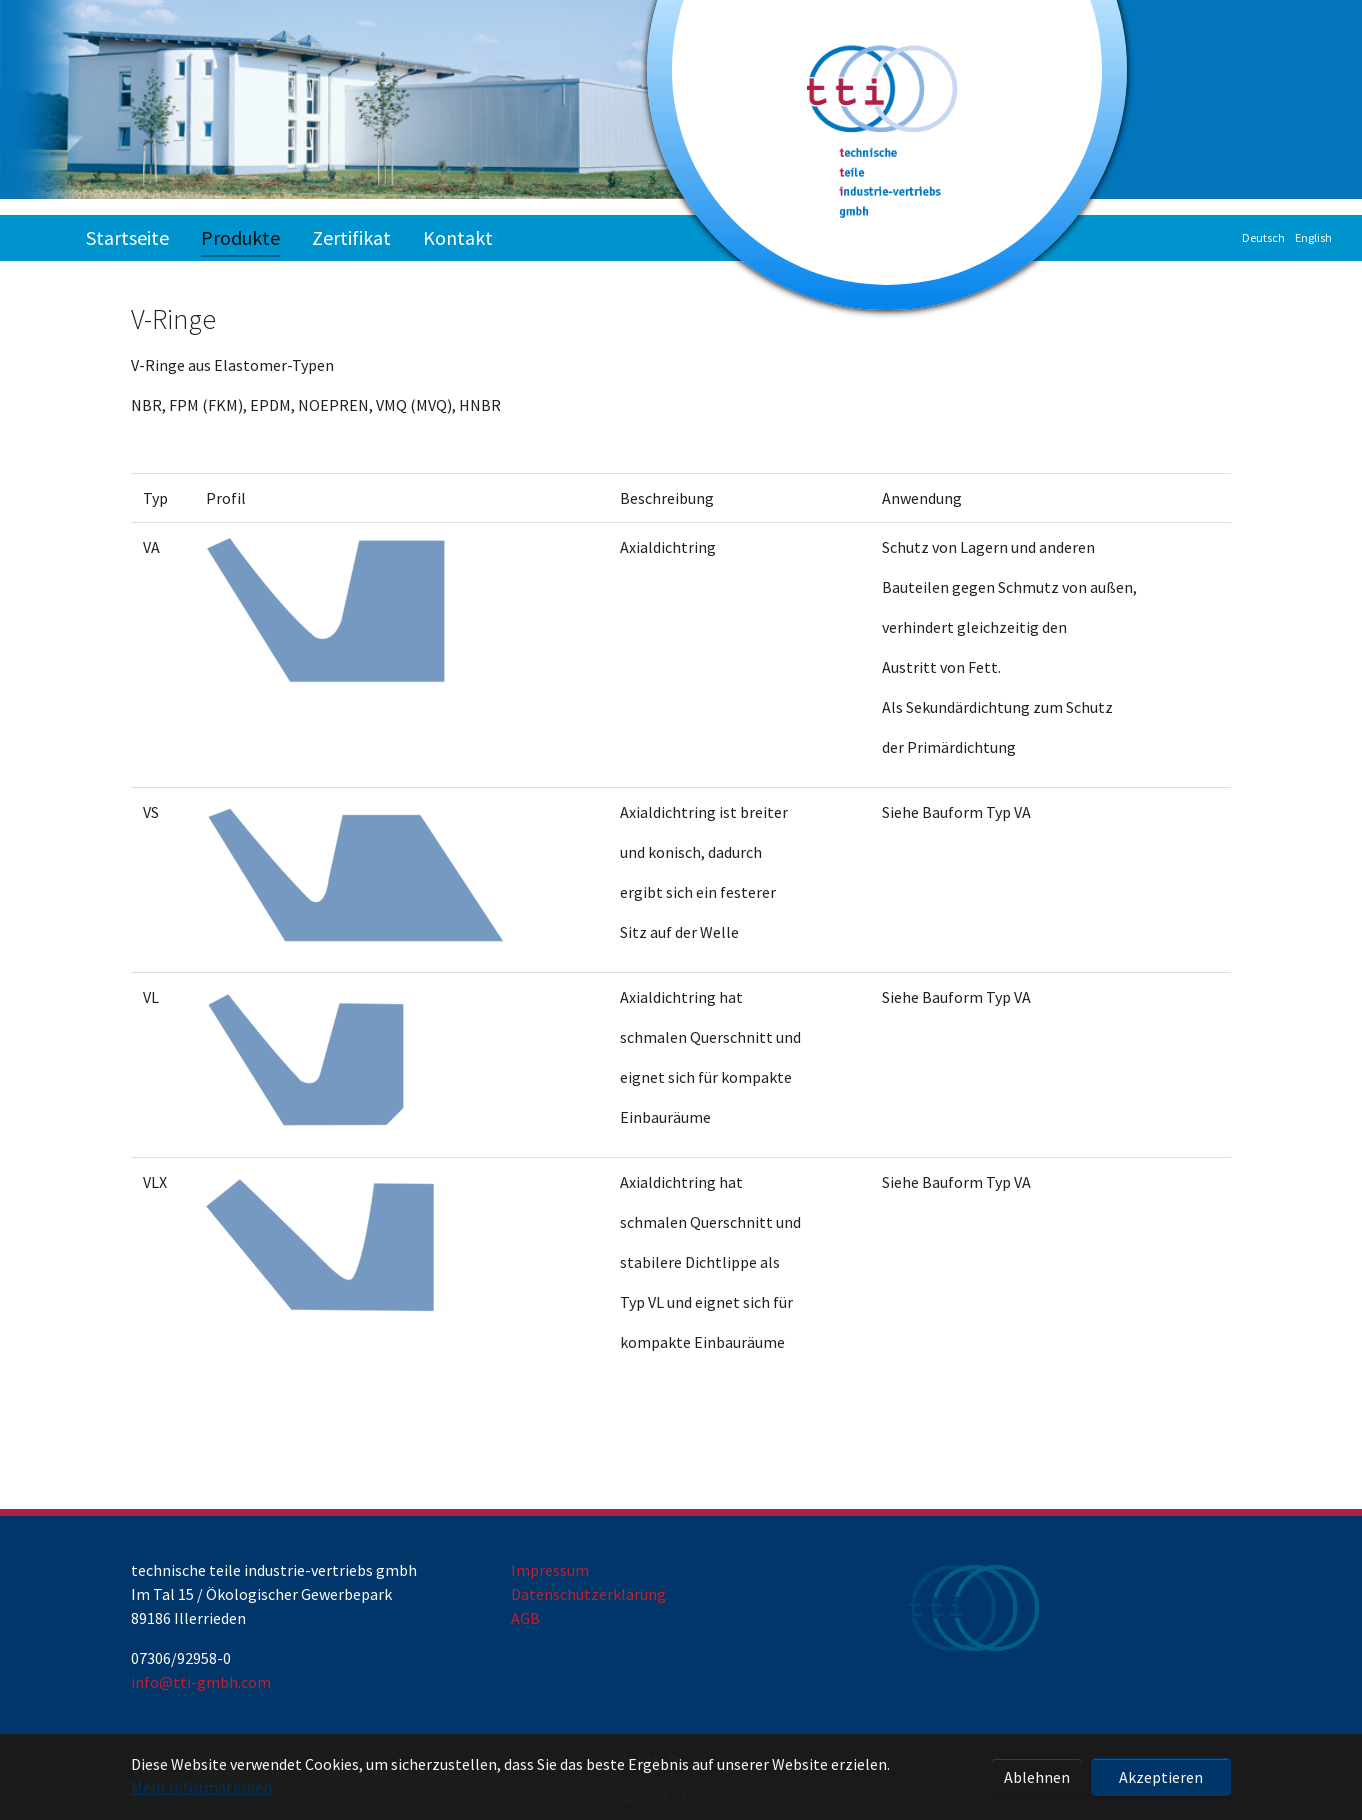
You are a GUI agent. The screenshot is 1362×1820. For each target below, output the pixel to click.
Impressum (550, 1570)
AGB (525, 1618)
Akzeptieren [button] (1161, 1777)
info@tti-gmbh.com (201, 1682)
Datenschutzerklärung (588, 1594)
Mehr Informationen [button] (201, 1787)
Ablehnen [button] (1037, 1777)
